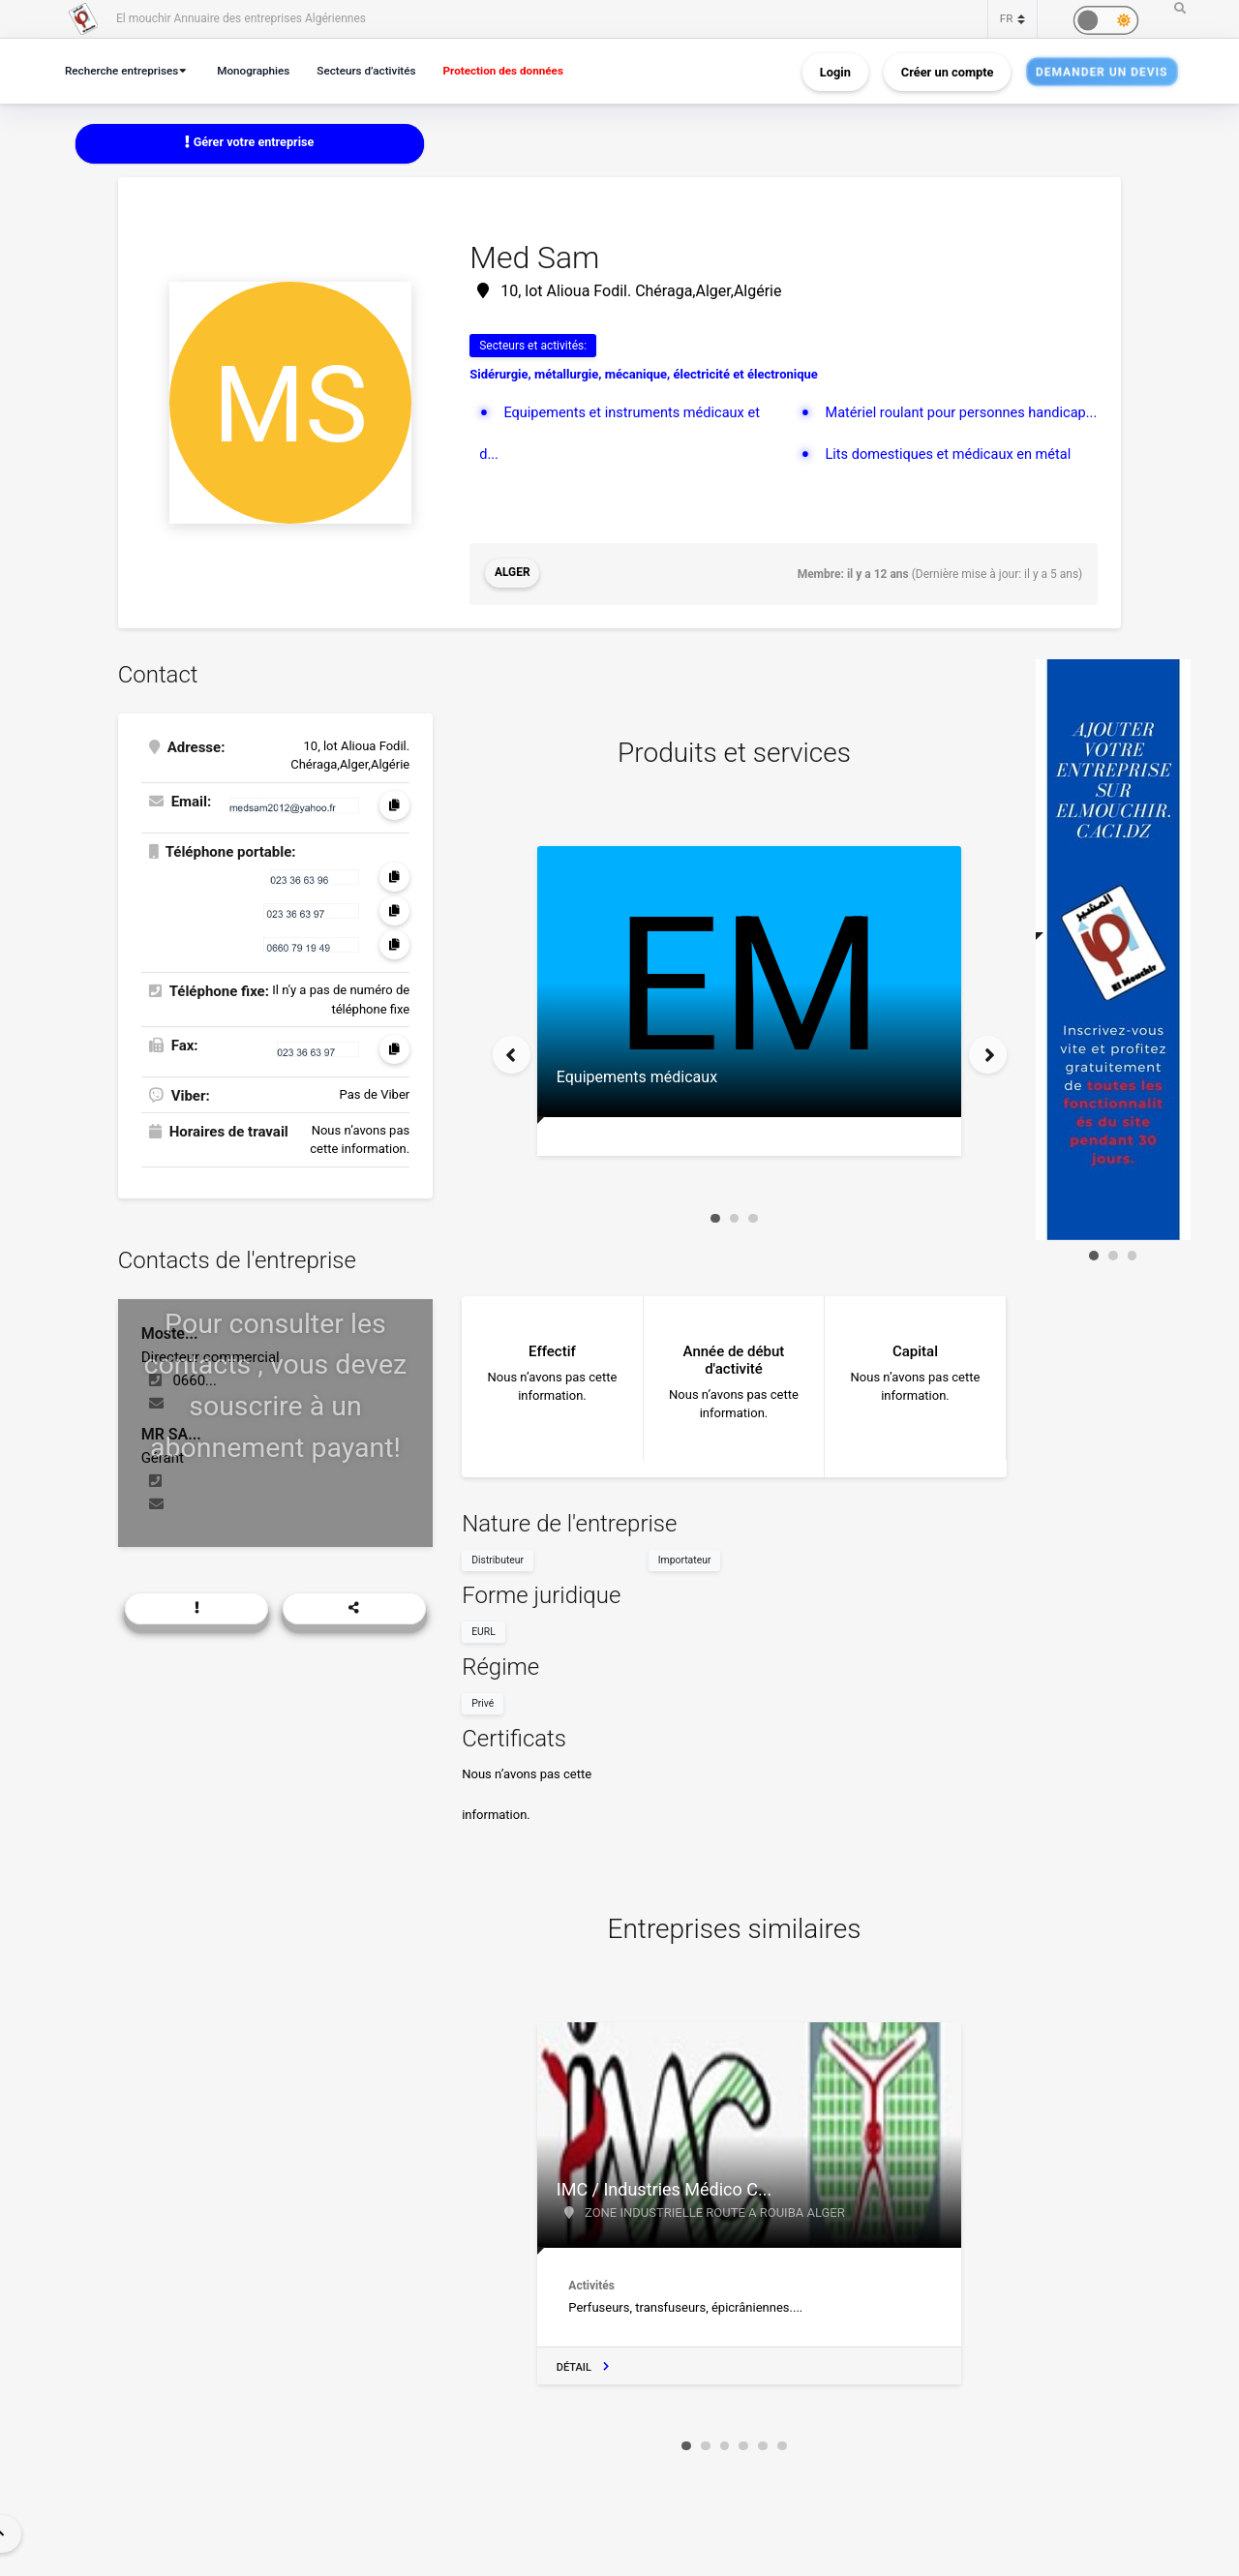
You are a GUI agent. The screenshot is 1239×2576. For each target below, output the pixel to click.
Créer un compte (947, 71)
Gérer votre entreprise (250, 143)
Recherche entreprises (125, 70)
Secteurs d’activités (380, 70)
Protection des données (524, 70)
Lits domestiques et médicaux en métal (951, 494)
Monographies (262, 70)
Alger (512, 574)
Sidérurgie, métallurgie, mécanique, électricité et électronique (643, 375)
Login (835, 71)
